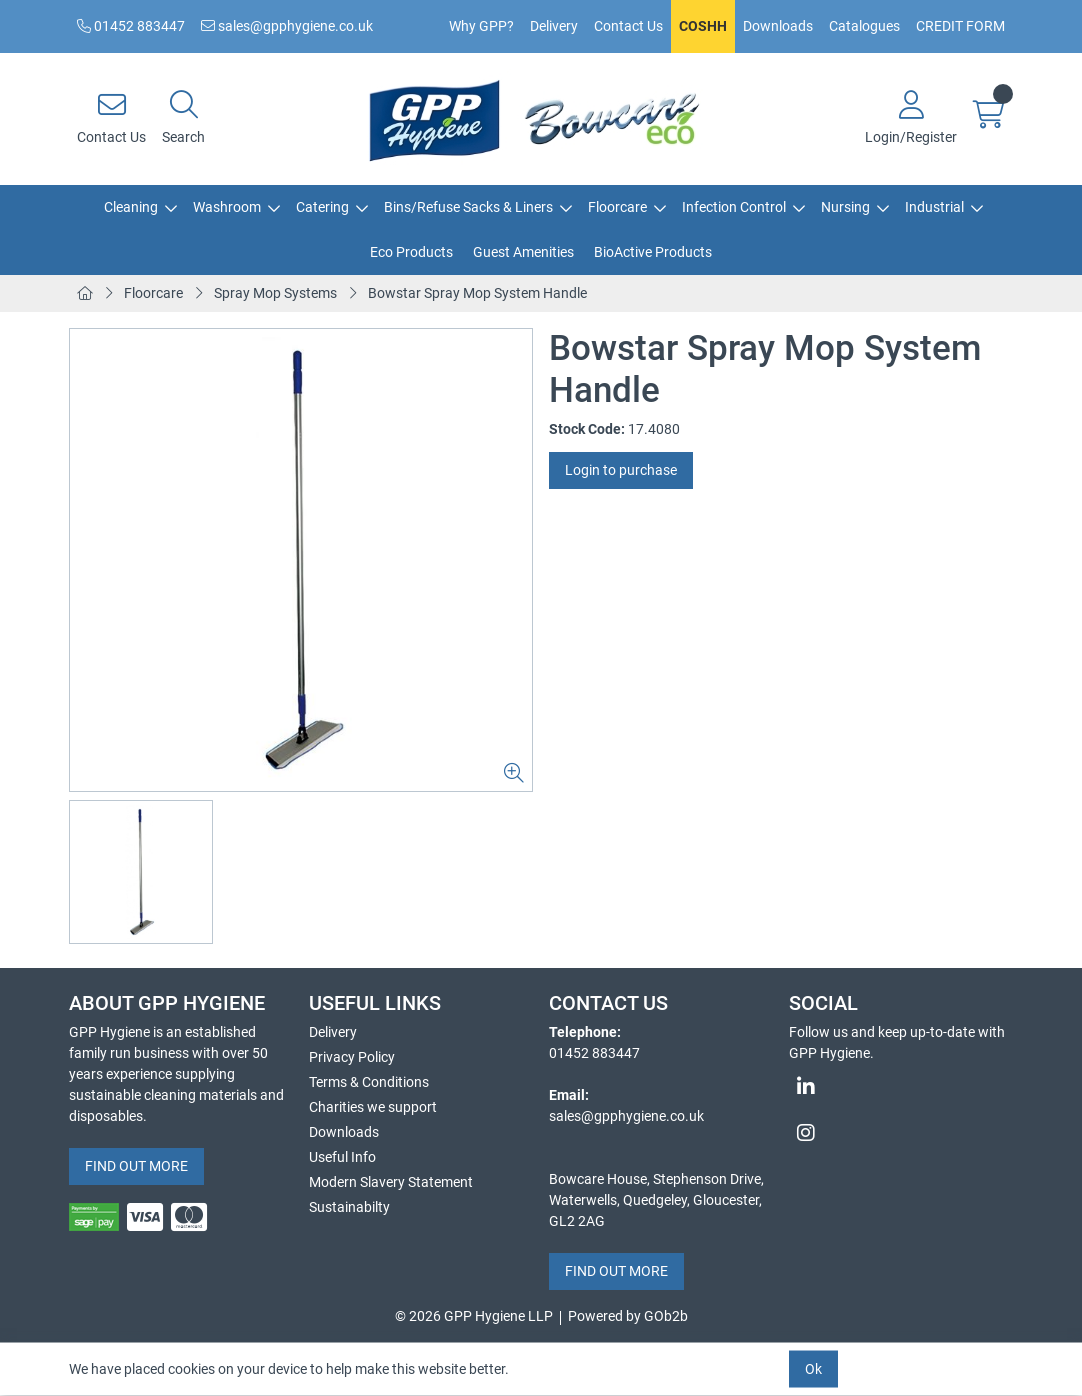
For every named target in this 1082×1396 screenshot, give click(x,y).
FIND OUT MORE (136, 1166)
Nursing (845, 207)
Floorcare (617, 207)
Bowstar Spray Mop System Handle (477, 293)
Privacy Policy (352, 1057)
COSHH (703, 26)
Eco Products (411, 252)
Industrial (934, 207)
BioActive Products (653, 252)
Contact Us (628, 26)
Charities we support (373, 1107)
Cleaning (131, 207)
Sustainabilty (349, 1207)
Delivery (554, 26)
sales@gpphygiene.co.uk (287, 26)
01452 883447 (131, 26)
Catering (322, 207)
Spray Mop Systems (275, 293)
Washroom (227, 207)
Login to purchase (621, 470)
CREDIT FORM (960, 26)
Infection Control (734, 207)
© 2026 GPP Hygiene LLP (474, 1316)
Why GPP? (481, 26)
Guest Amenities (523, 252)
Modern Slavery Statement (391, 1182)
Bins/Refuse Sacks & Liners (468, 207)
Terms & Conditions (369, 1082)
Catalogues (864, 26)
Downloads (778, 26)
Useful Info (342, 1157)
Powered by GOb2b (628, 1316)
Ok (813, 1369)
